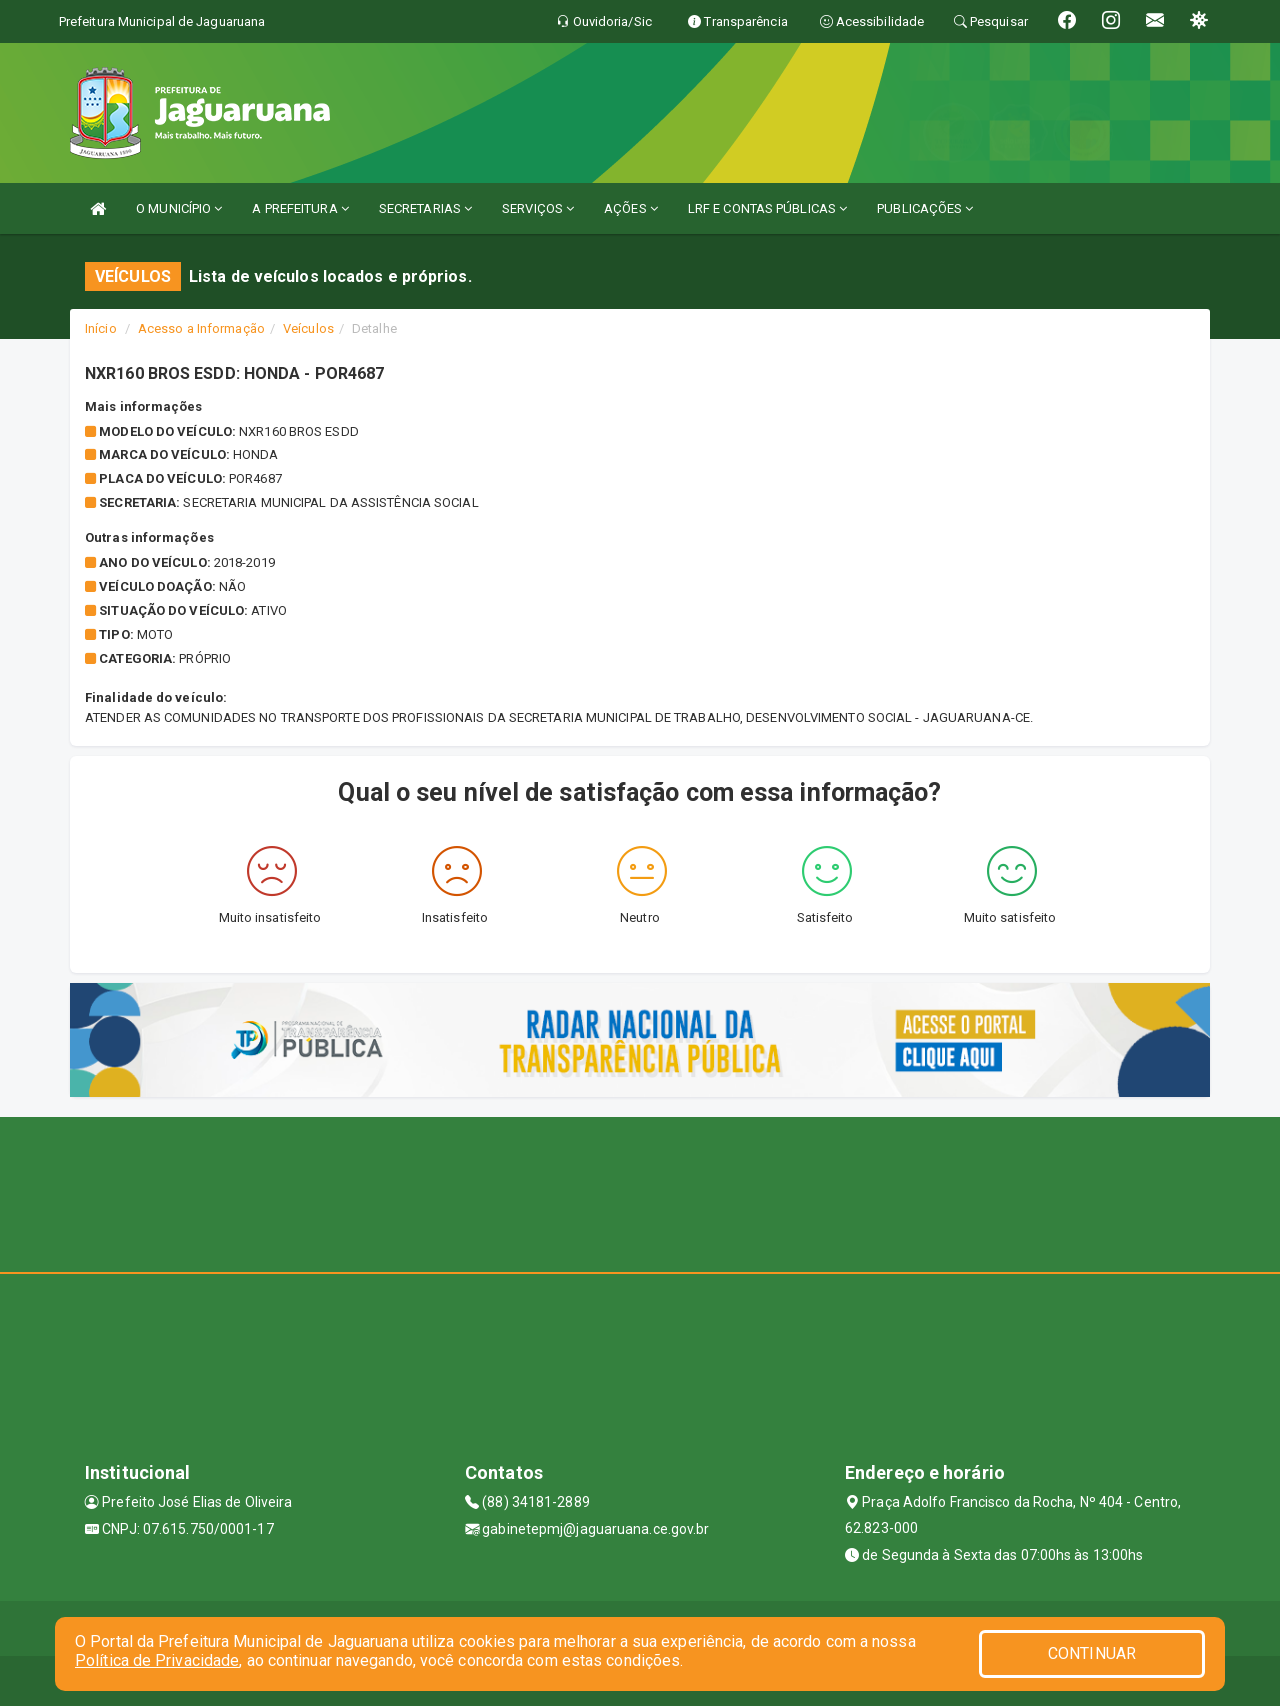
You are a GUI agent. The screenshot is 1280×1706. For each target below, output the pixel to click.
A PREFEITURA (300, 208)
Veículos (308, 328)
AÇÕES (631, 208)
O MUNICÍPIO (179, 208)
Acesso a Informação (201, 328)
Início (101, 328)
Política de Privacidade (157, 1660)
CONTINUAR (1092, 1653)
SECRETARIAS (425, 208)
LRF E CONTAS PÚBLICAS (767, 208)
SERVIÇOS (538, 208)
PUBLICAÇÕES (925, 208)
